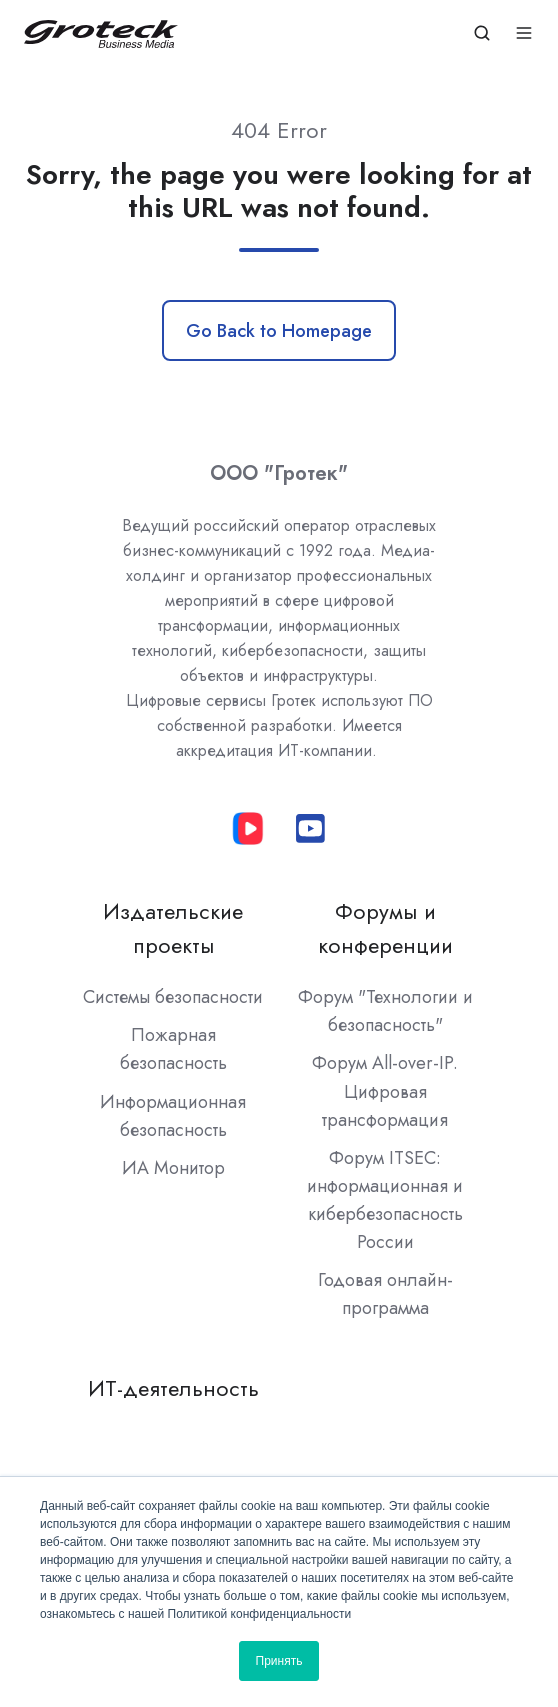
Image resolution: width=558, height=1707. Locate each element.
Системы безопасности (173, 997)
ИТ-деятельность (173, 1388)
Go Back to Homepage (279, 331)
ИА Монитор (173, 1168)
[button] (482, 33)
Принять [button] (279, 1661)
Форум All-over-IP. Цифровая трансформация (385, 1091)
